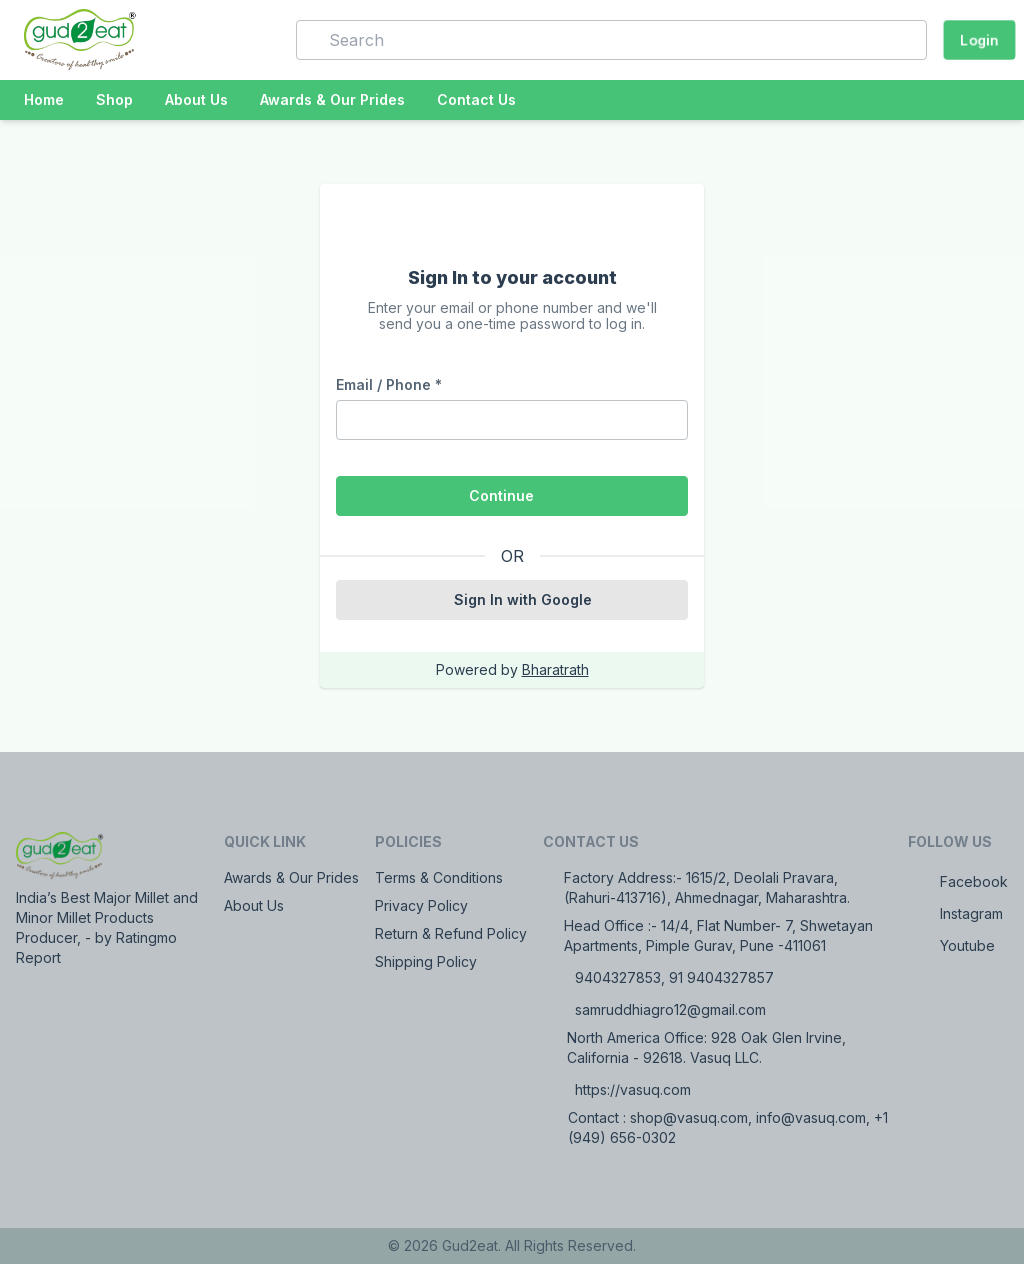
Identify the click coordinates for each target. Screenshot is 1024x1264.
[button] (252, 40)
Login (979, 39)
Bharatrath (555, 669)
